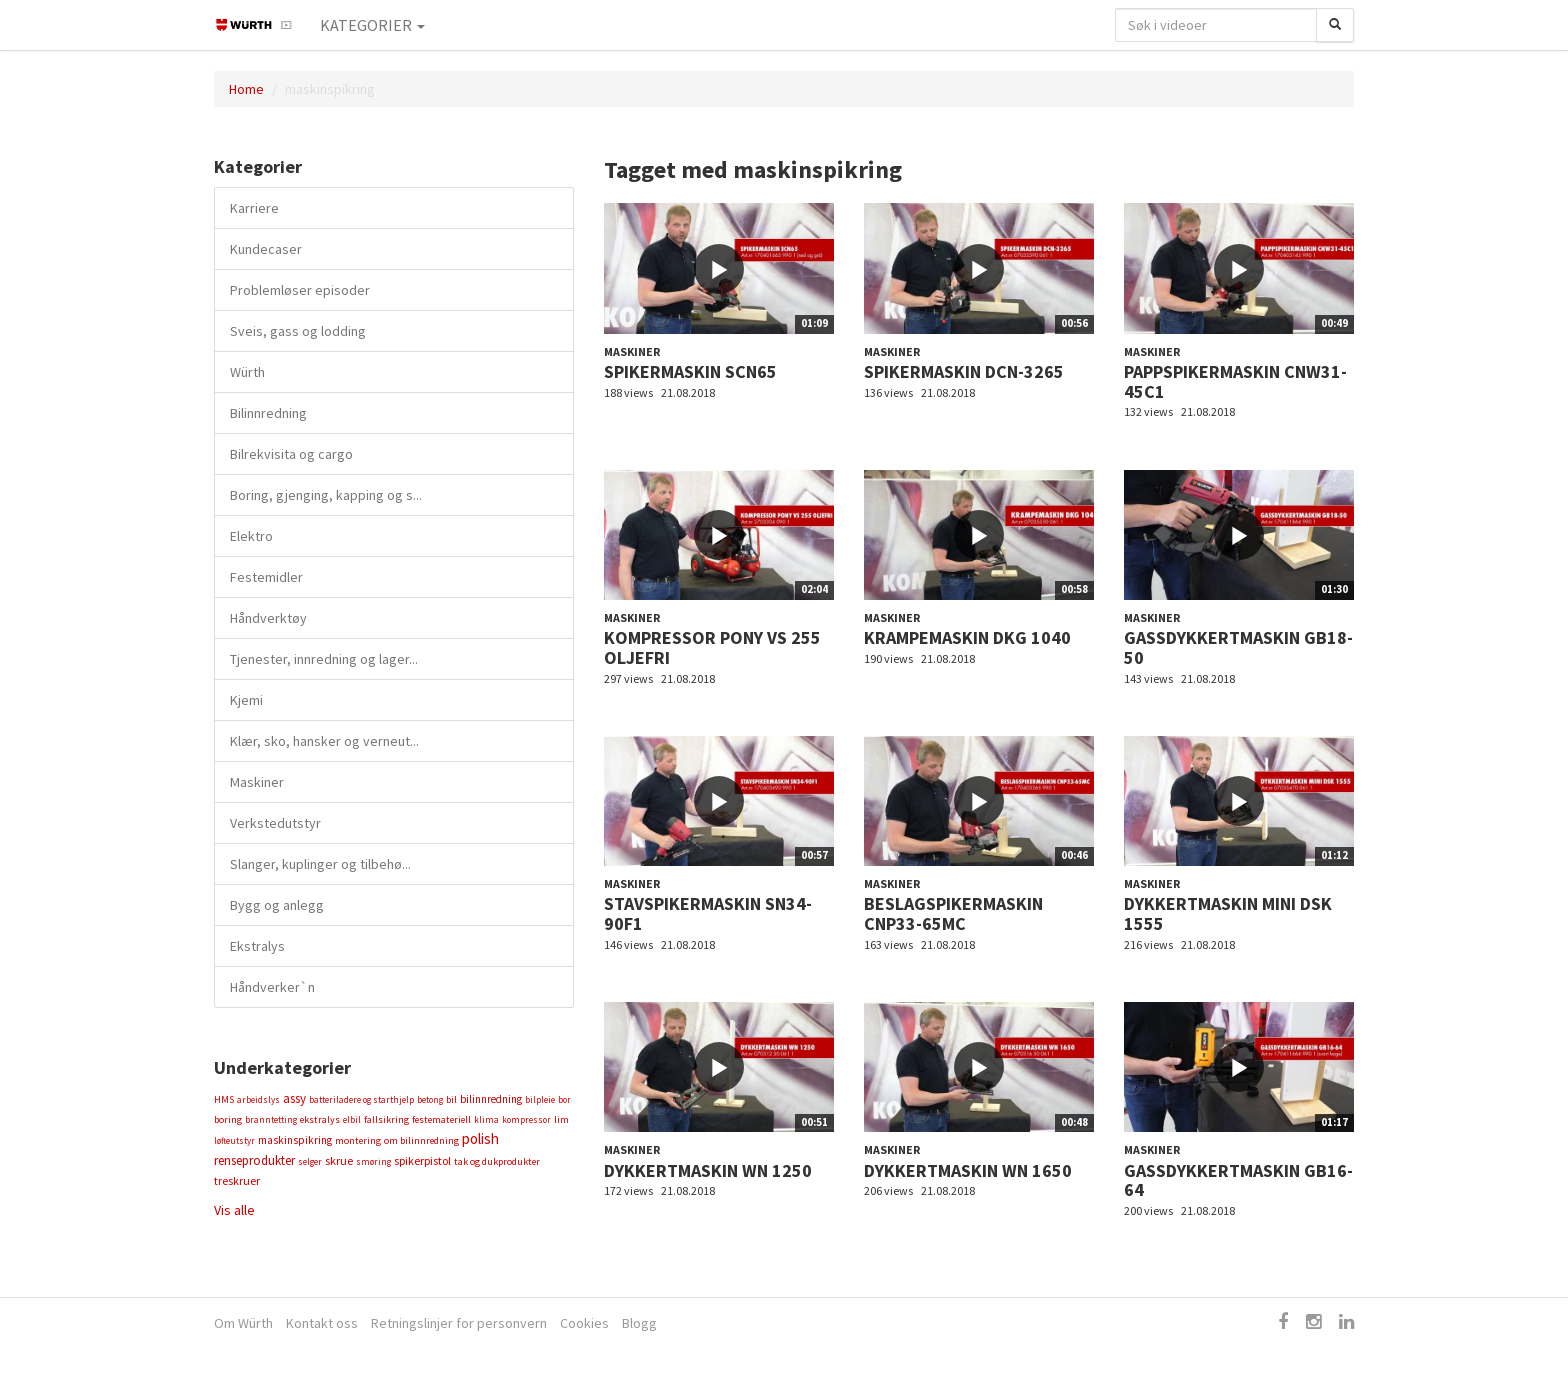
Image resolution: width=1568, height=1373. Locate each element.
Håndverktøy (268, 618)
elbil (352, 1119)
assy (294, 1098)
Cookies (584, 1323)
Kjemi (246, 700)
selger (310, 1161)
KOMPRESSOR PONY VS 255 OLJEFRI (712, 647)
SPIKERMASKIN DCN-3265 (964, 371)
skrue (339, 1160)
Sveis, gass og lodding (298, 331)
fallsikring (386, 1119)
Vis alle (234, 1210)
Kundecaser (266, 249)
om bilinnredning (421, 1140)
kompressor (526, 1119)
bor (564, 1099)
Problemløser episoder (300, 290)
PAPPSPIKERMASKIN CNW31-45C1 (1235, 381)
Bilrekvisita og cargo (291, 454)
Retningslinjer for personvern (459, 1323)
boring (228, 1119)
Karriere (254, 208)
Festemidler (266, 577)
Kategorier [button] (372, 25)
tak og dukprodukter (497, 1161)
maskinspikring (295, 1140)
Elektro (251, 536)
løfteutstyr (234, 1140)
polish (480, 1138)
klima (486, 1119)
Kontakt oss (322, 1323)
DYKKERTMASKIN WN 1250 (708, 1170)
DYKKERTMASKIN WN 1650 (968, 1170)
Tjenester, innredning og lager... (324, 659)
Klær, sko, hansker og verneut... (324, 741)
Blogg (639, 1323)
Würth (247, 372)
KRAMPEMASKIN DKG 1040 (967, 637)
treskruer (237, 1180)
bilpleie (540, 1099)
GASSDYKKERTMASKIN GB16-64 (1238, 1180)
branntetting (271, 1119)
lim (561, 1119)
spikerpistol (422, 1160)
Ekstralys (257, 946)
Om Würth (243, 1323)
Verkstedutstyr (275, 823)
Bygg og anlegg (277, 905)
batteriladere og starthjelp (361, 1099)
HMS (224, 1099)
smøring (373, 1161)
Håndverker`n (272, 987)
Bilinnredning (268, 413)
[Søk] (1335, 25)
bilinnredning (491, 1099)
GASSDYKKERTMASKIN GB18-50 (1238, 647)
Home (246, 89)
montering (358, 1140)
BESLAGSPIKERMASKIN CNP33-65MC (953, 913)
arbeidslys (258, 1099)
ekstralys (320, 1119)
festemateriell (441, 1119)
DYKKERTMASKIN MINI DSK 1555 (1228, 913)
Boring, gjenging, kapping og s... (326, 495)
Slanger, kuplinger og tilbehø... (320, 864)
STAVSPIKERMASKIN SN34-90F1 (708, 913)
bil (451, 1099)
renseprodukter (254, 1160)
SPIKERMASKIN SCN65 (690, 371)
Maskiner (257, 782)
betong (430, 1099)
